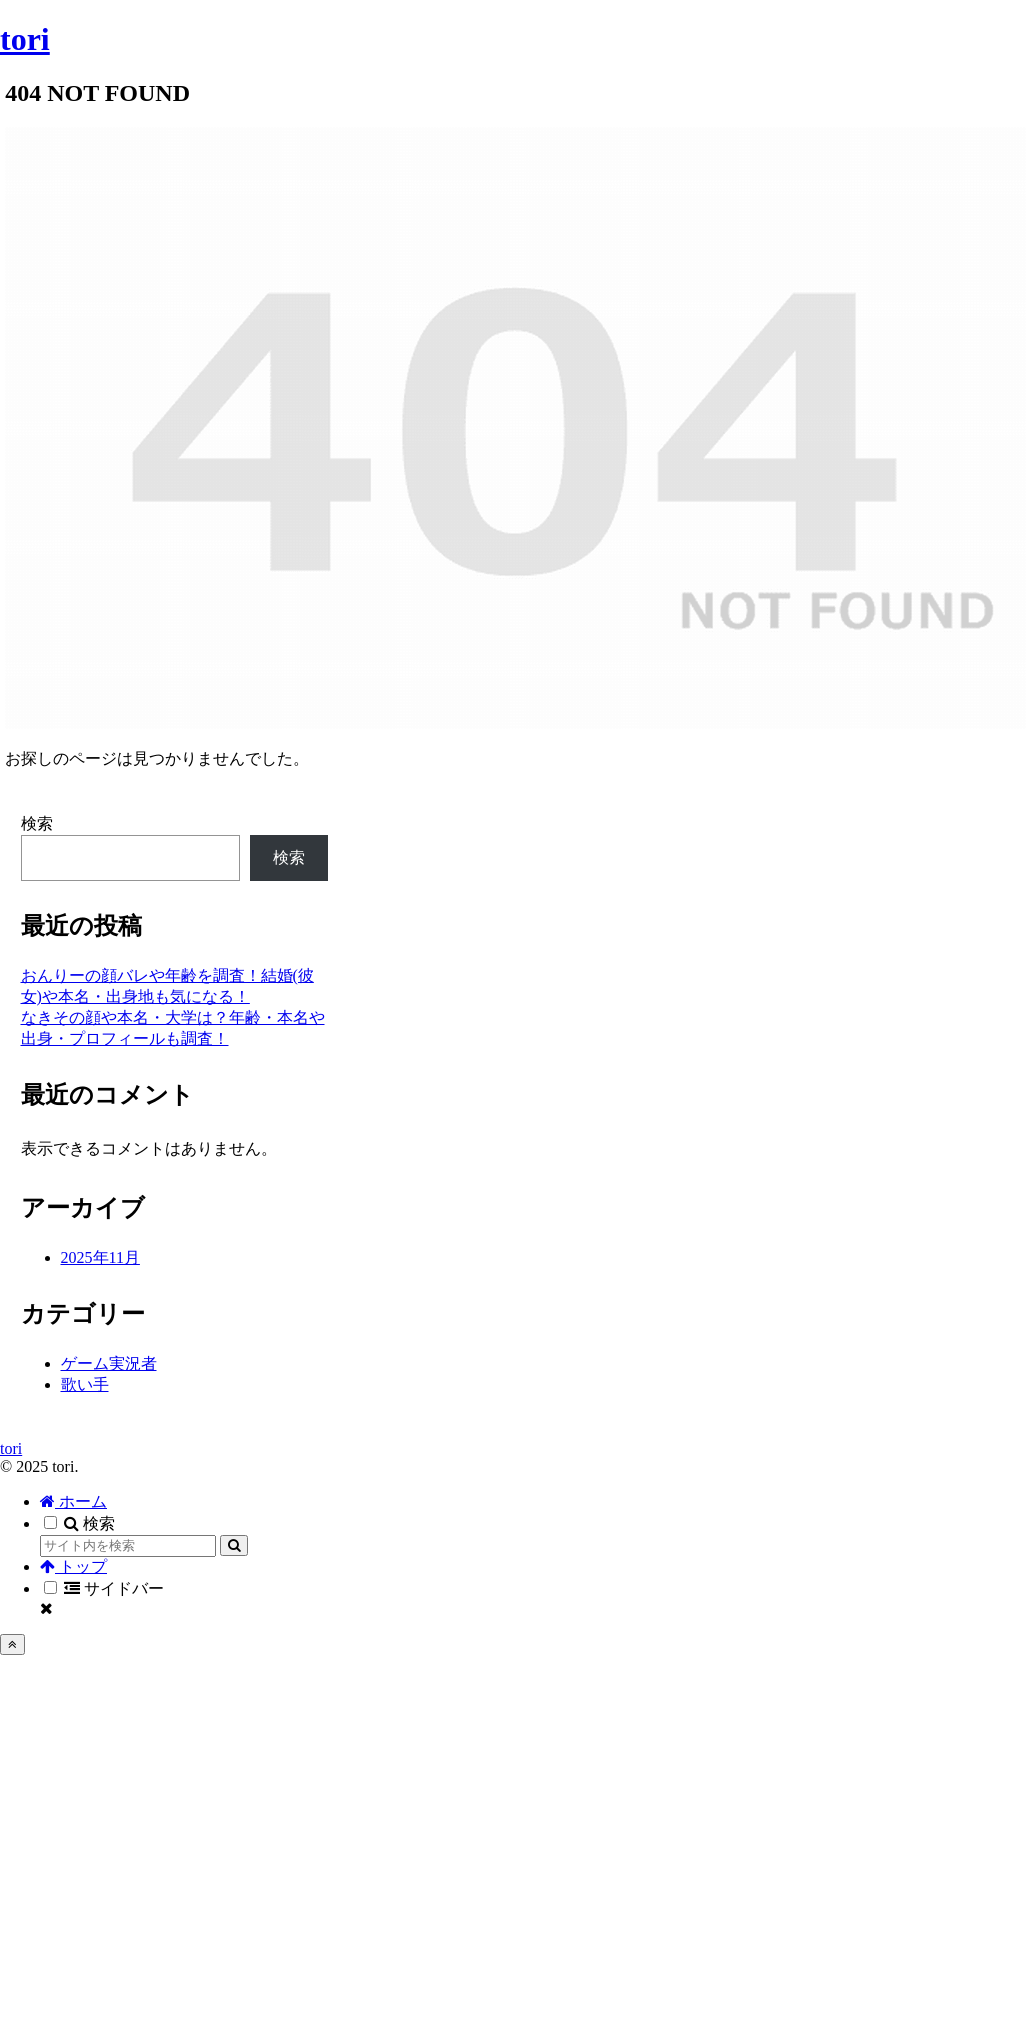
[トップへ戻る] (12, 1644)
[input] (128, 1546)
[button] (234, 1545)
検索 (37, 823)
